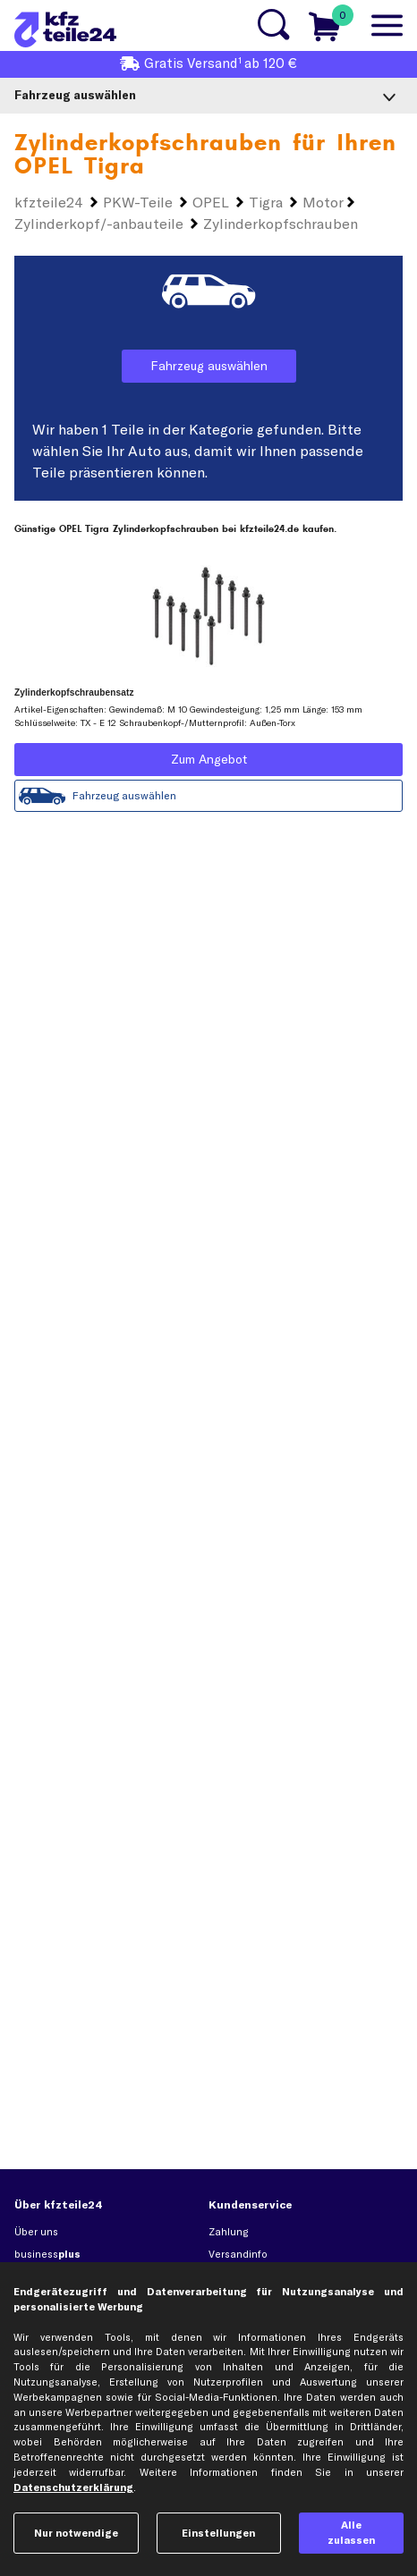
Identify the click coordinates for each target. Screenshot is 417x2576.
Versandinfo (238, 2254)
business (47, 2254)
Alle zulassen (351, 2532)
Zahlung (228, 2231)
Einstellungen (218, 2533)
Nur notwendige (76, 2533)
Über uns (36, 2231)
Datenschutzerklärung (73, 2487)
